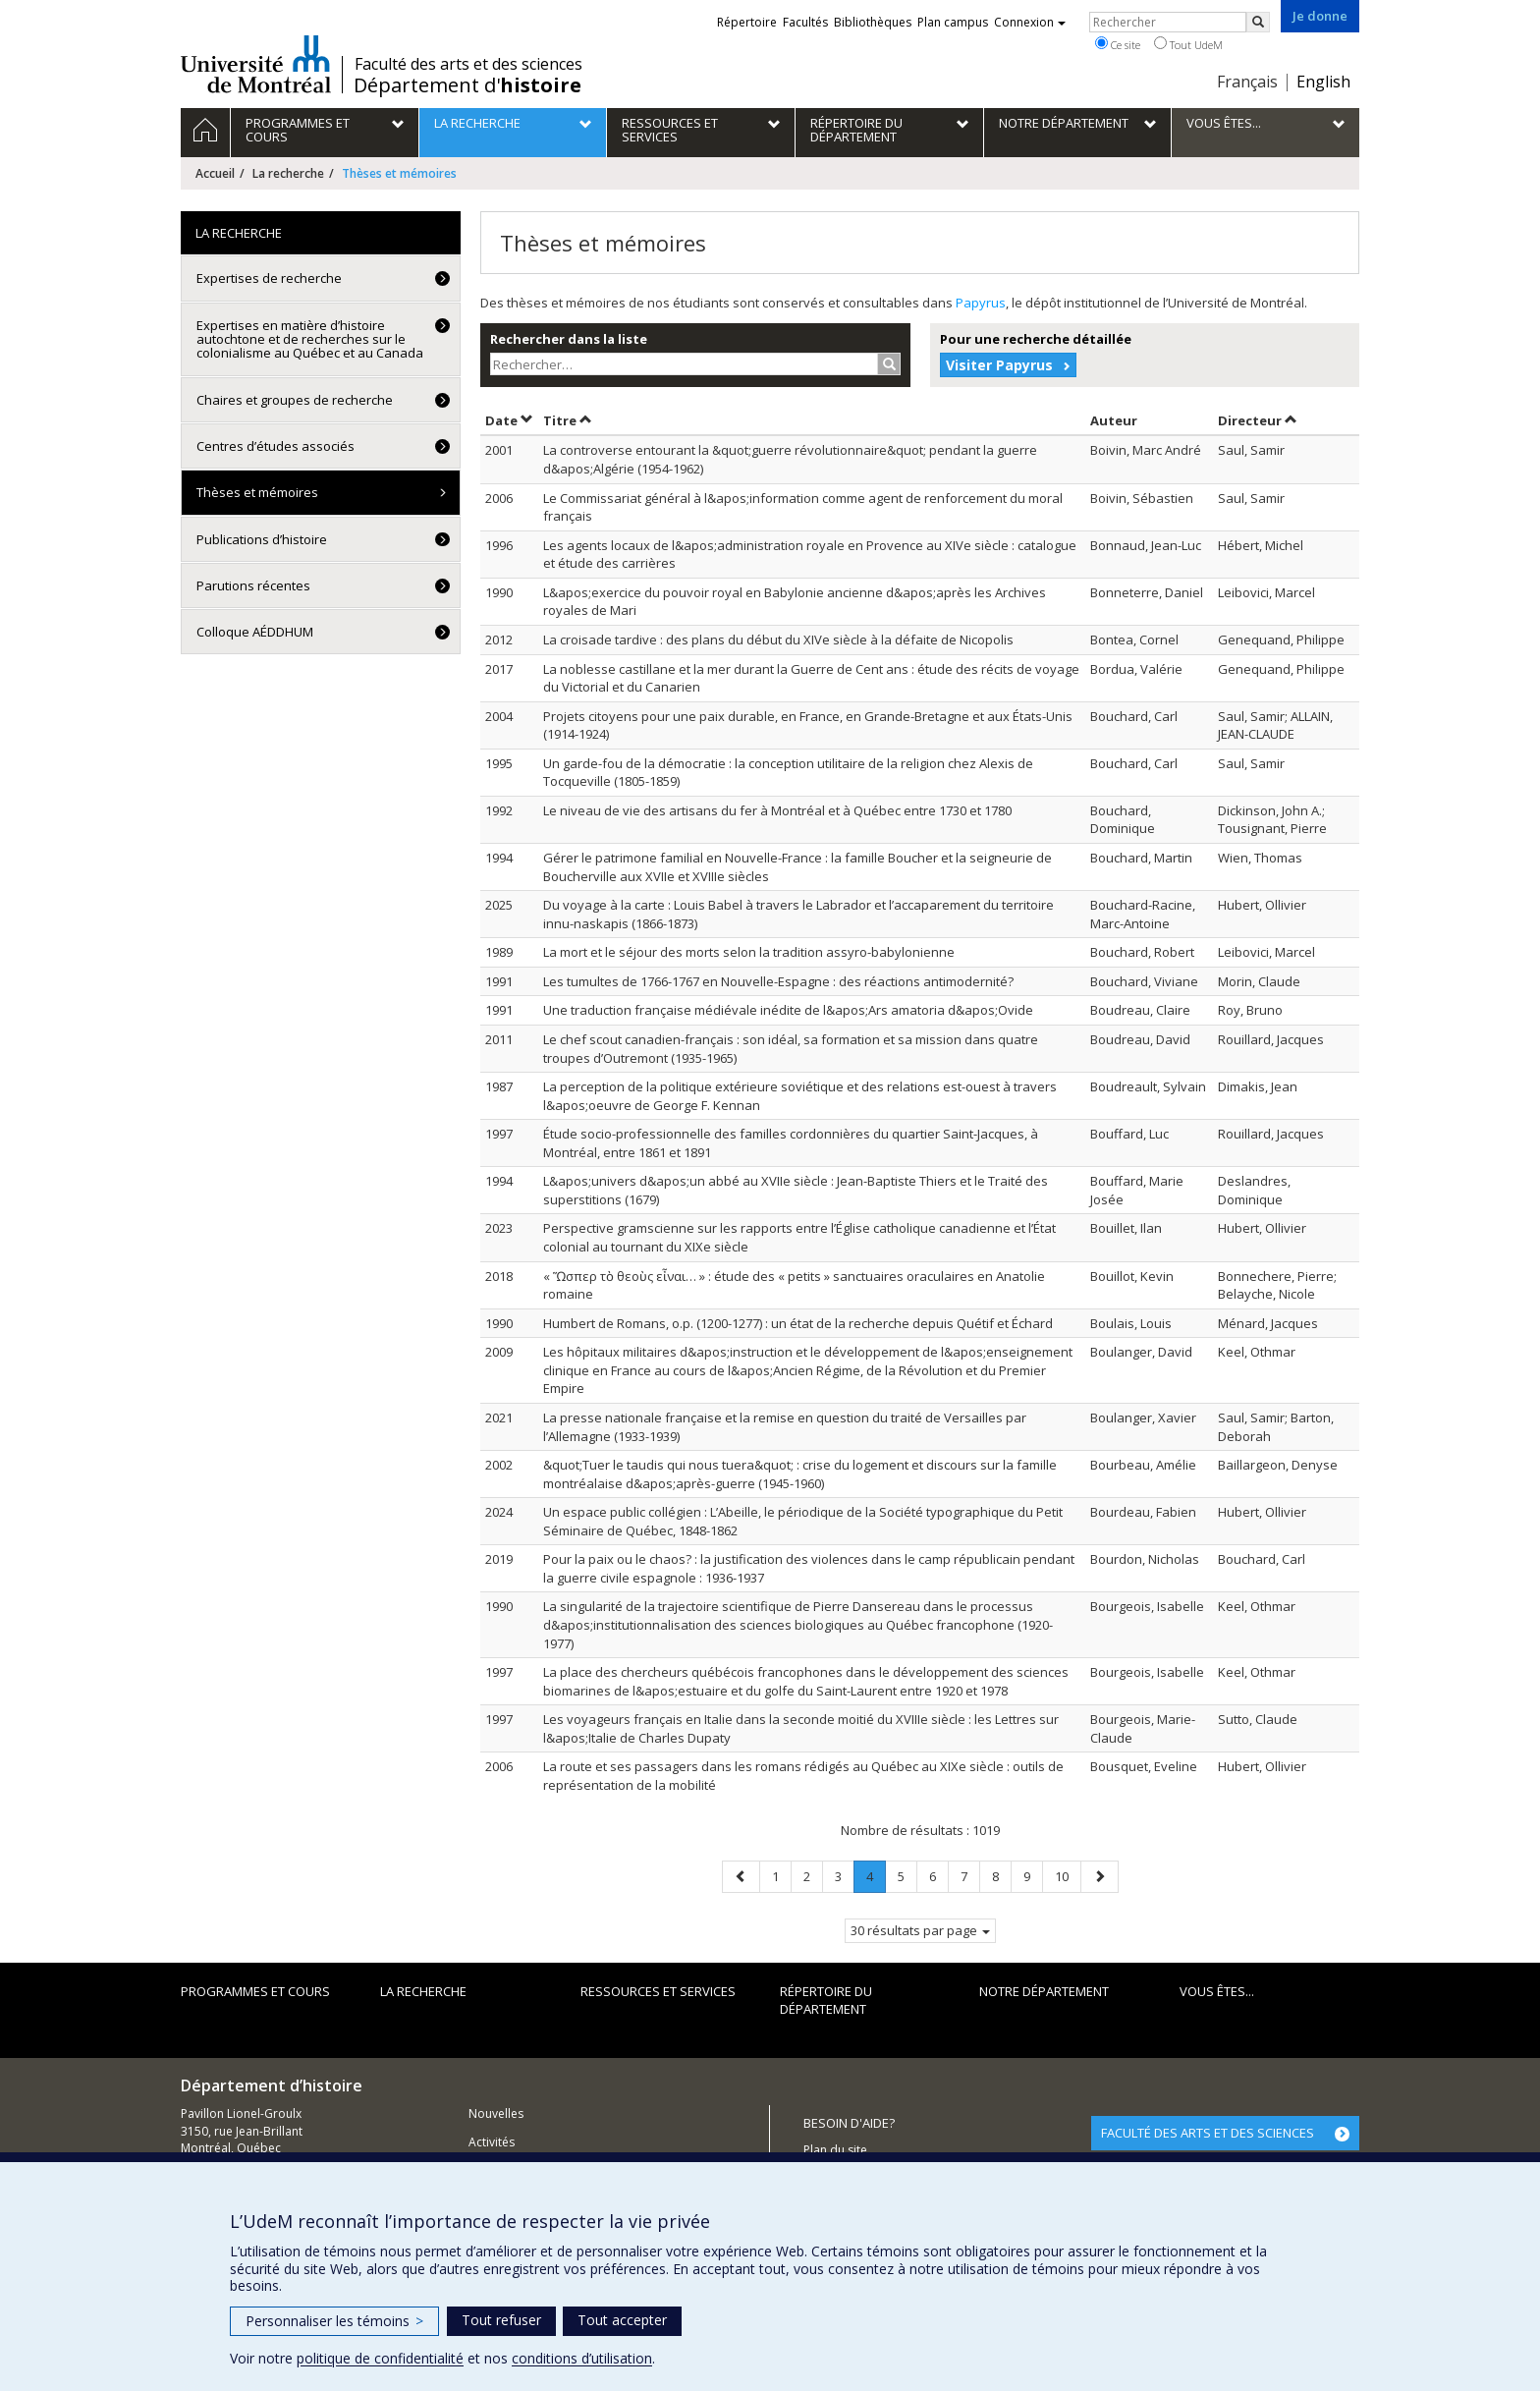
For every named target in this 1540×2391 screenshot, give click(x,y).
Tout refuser (501, 2319)
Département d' (467, 85)
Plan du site (835, 2149)
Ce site (1117, 44)
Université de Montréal (256, 63)
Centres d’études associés (275, 446)
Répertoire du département (826, 2000)
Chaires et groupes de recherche (294, 400)
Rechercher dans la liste (568, 339)
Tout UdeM (1188, 44)
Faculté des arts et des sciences (468, 64)
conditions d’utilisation (582, 2358)
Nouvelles (495, 2113)
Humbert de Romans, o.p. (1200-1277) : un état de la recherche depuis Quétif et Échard (798, 1323)
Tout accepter (622, 2319)
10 (1067, 1875)
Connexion (1030, 22)
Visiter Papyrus (999, 365)
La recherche (288, 173)
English (1323, 81)
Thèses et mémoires (257, 492)
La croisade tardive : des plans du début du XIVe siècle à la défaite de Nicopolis (778, 639)
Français (1247, 81)
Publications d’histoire (261, 539)
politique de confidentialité (380, 2358)
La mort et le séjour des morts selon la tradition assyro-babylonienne (749, 952)
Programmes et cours (255, 1991)
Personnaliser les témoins (334, 2320)
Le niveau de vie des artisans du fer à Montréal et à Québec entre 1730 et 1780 (777, 810)
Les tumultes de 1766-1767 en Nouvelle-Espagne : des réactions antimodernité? (778, 981)
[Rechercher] (1258, 22)
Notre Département (1044, 1991)
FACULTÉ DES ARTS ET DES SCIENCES (1207, 2132)
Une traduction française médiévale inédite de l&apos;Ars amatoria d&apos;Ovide (788, 1010)
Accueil (215, 173)
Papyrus (981, 302)
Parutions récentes (253, 585)
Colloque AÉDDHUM (254, 631)
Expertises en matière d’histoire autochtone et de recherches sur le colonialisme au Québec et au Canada (309, 339)
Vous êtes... (1217, 1991)
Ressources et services (658, 1991)
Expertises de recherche (269, 278)
